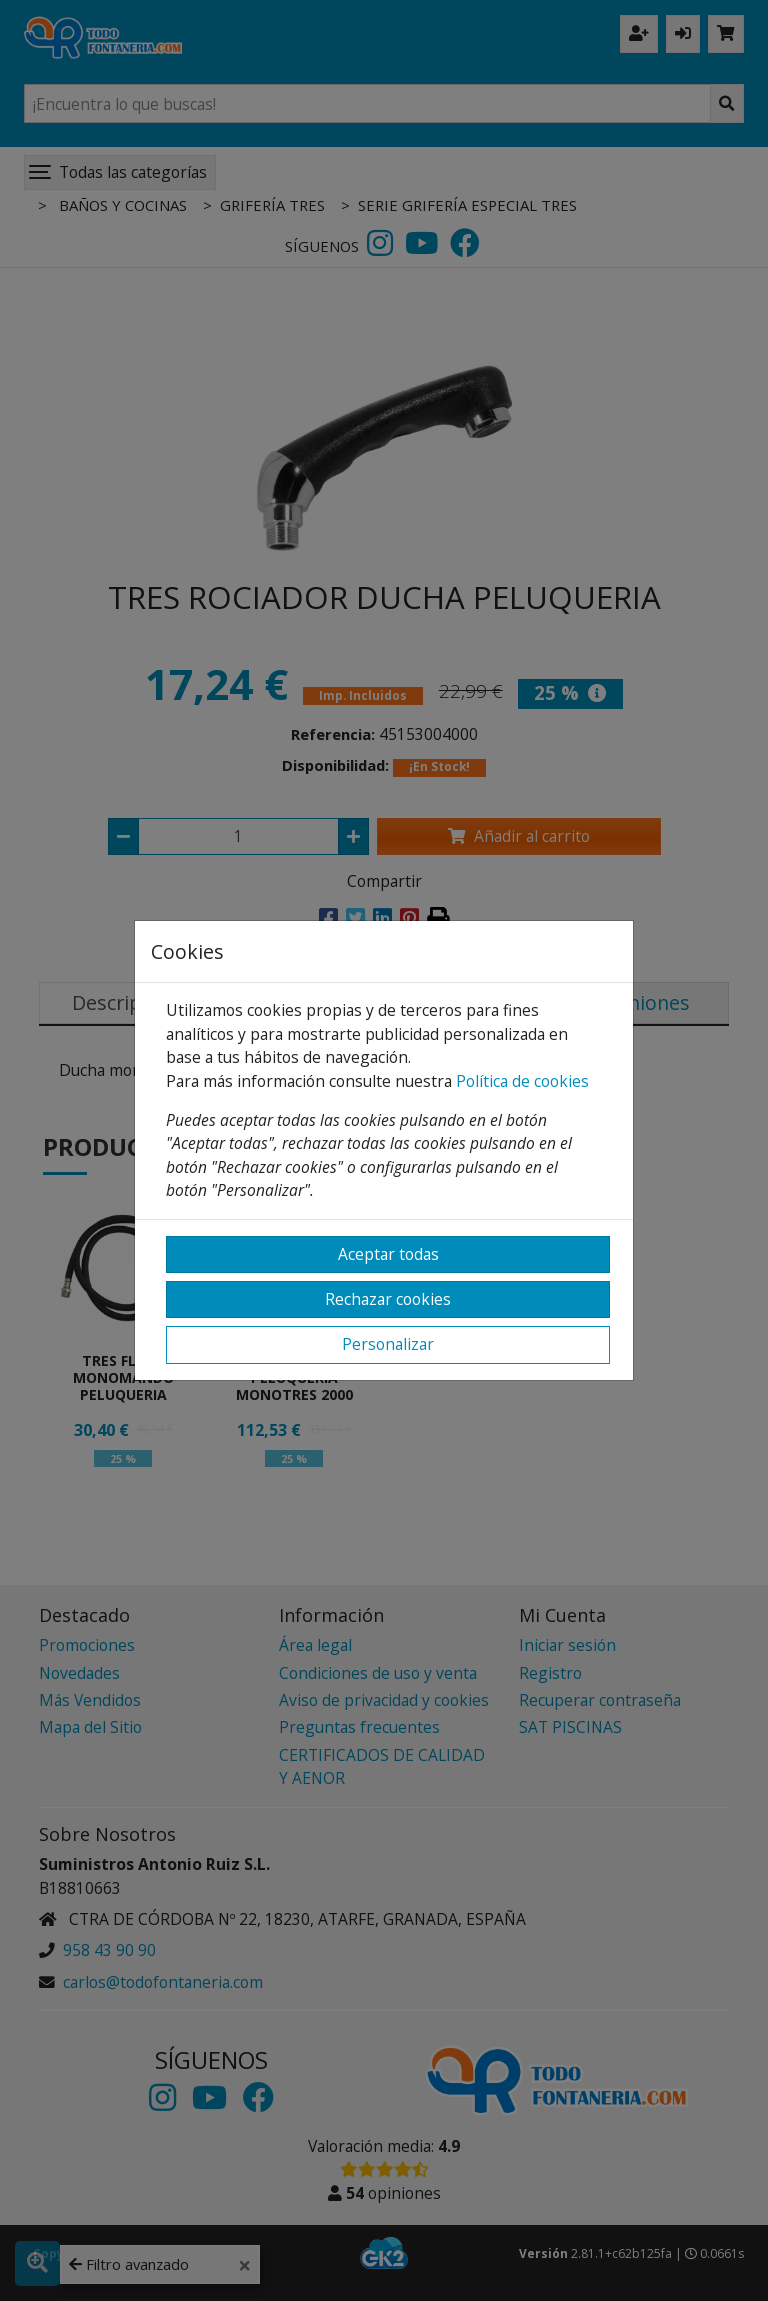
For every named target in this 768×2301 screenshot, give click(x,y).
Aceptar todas (388, 1254)
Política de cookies (522, 1081)
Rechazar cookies (388, 1299)
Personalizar (388, 1344)
